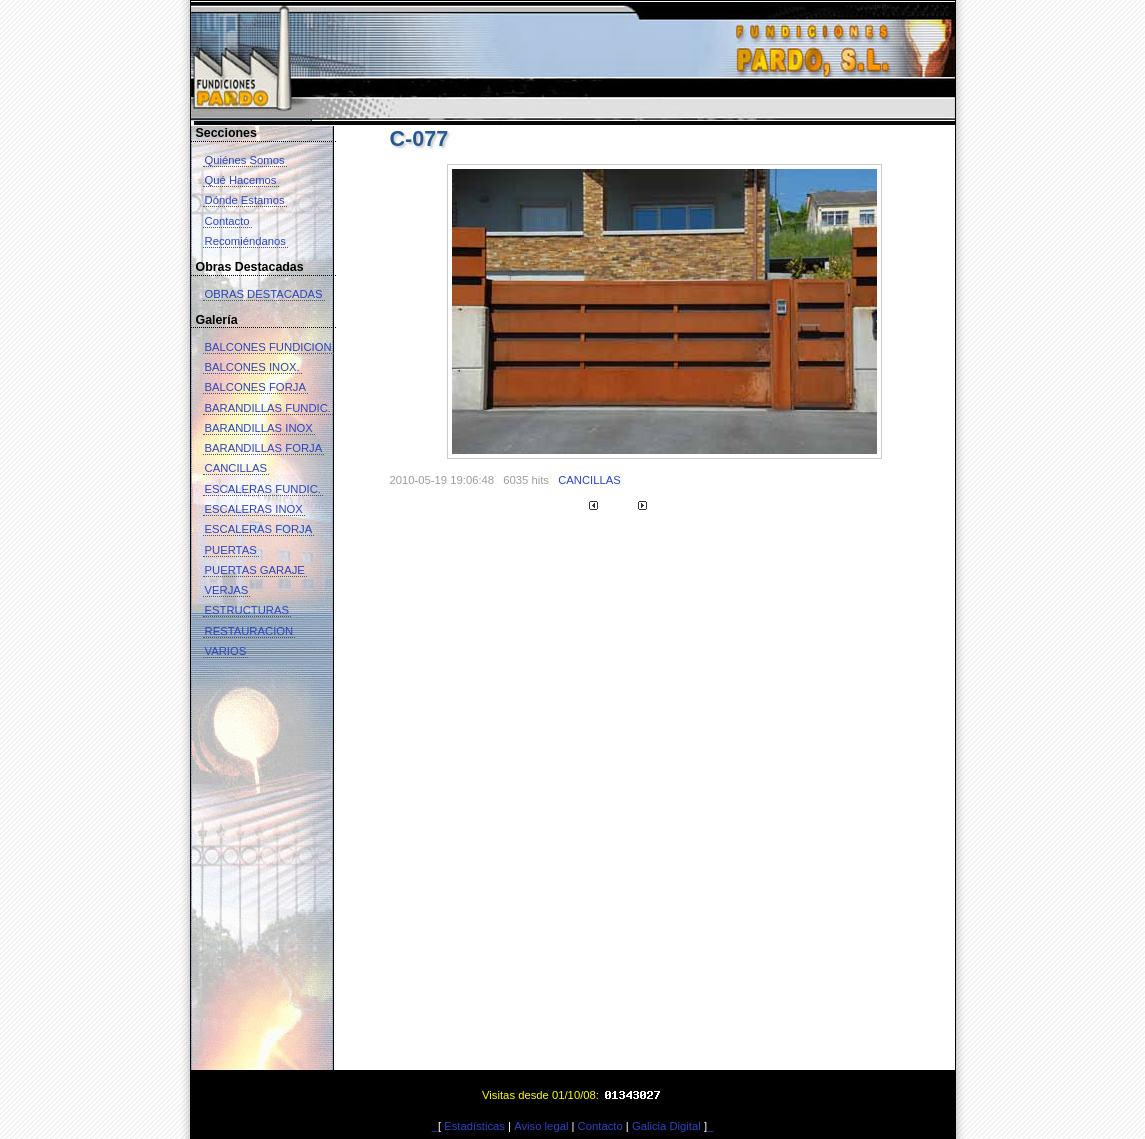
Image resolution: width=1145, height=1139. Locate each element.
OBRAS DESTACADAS (264, 294)
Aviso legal (541, 1126)
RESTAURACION (249, 631)
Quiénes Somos (245, 160)
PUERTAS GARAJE (255, 570)
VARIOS (226, 651)
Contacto (227, 221)
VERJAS (227, 590)
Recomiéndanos (245, 241)
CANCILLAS (236, 468)
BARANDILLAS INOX (259, 428)
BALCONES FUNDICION (268, 347)
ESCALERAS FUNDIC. (263, 489)
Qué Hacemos (241, 180)
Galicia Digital (666, 1126)
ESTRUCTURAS (247, 610)
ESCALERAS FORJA (259, 529)
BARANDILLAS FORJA (264, 448)
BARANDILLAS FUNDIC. (268, 408)
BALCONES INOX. (252, 367)
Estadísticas (474, 1126)
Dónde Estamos (245, 200)
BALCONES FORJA (255, 387)
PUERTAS (231, 550)
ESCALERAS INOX (254, 509)
